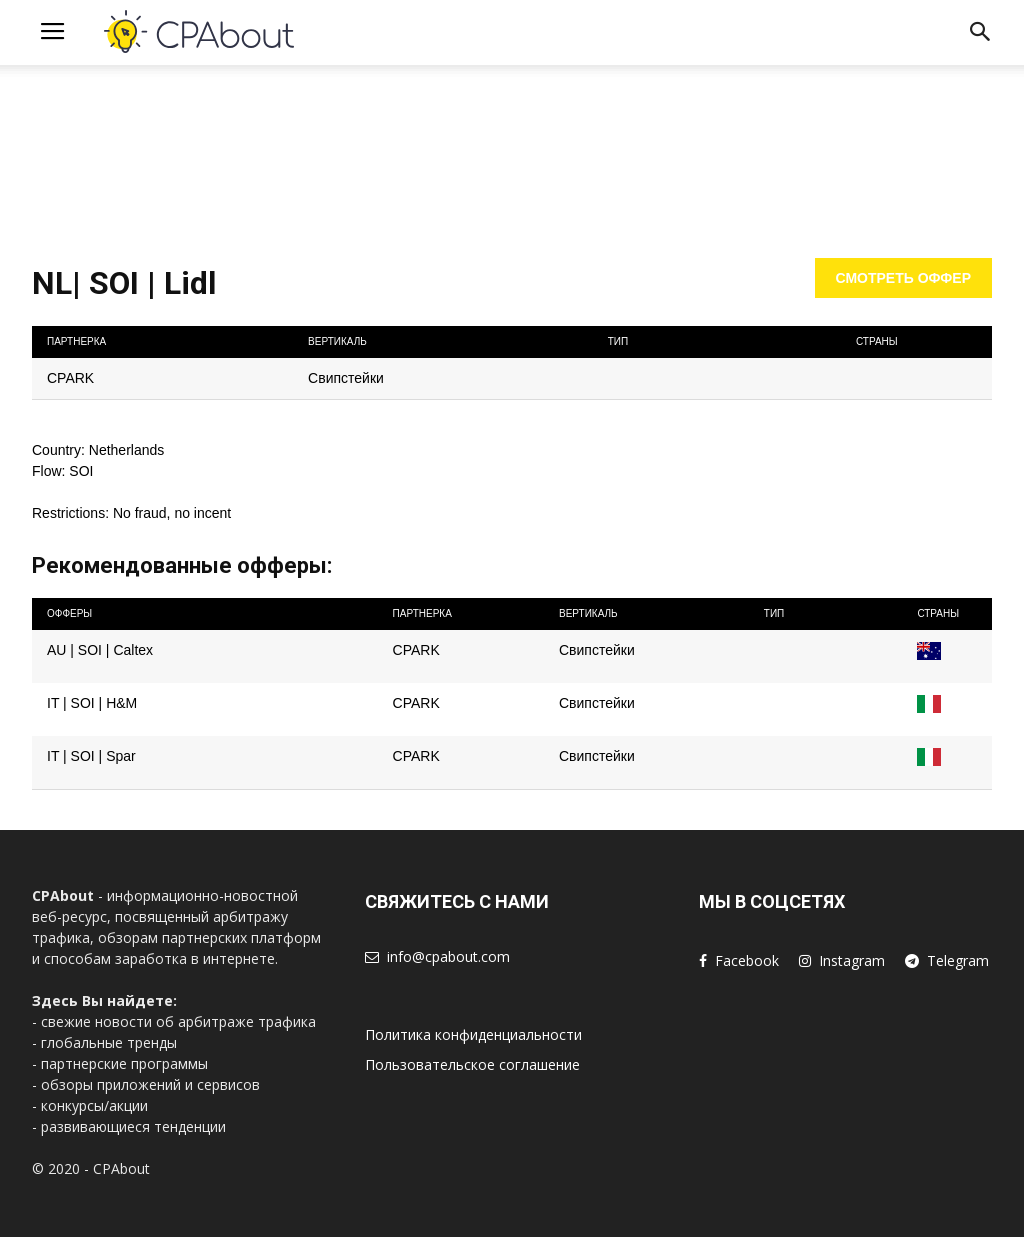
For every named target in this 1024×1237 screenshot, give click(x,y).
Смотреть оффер (904, 278)
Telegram (958, 960)
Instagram (852, 960)
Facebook (747, 960)
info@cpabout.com (448, 956)
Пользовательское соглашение (472, 1064)
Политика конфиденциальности (473, 1034)
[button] (980, 35)
